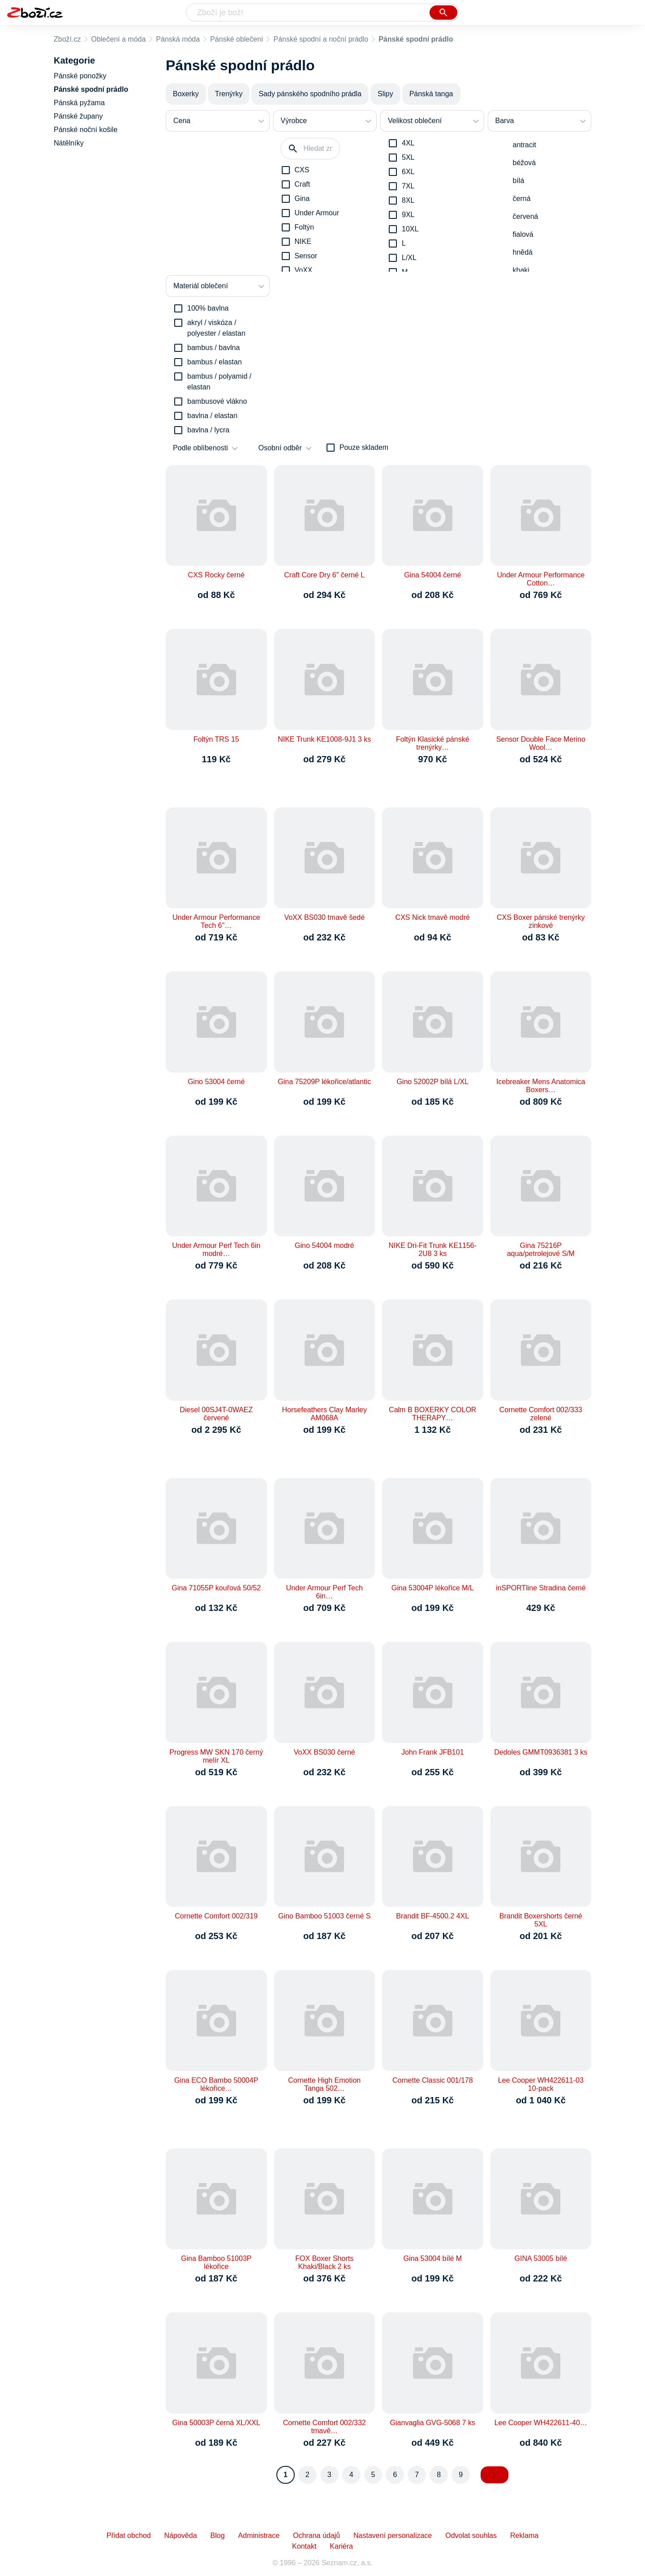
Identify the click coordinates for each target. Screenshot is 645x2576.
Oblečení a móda (118, 39)
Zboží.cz (67, 39)
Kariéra (341, 2546)
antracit (524, 145)
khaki (521, 270)
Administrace (259, 2535)
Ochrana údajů (316, 2535)
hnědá (523, 252)
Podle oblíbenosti (200, 448)
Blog (218, 2535)
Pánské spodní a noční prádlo (320, 39)
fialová (523, 234)
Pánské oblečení (236, 39)
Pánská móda (178, 39)
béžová (524, 163)
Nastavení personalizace (392, 2535)
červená (525, 216)
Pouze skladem (364, 447)
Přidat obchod (129, 2535)
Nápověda (180, 2535)
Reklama (524, 2535)
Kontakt (304, 2546)
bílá (519, 180)
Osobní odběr (280, 448)
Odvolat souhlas (471, 2535)
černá (522, 198)
